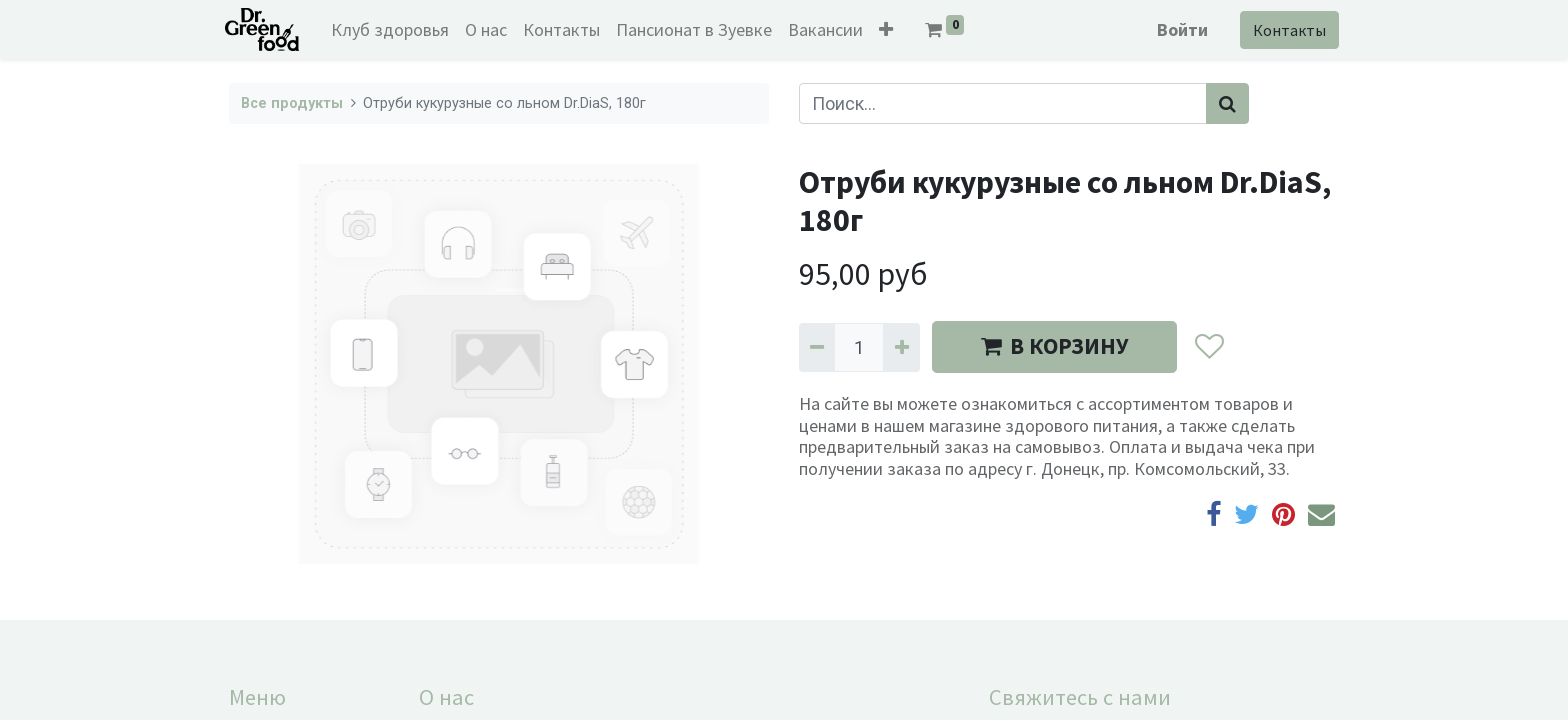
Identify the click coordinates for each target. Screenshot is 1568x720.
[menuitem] (395, 29)
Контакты (1285, 30)
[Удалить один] (817, 347)
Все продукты (292, 103)
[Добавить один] (901, 347)
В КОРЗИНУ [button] (1054, 346)
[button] (891, 29)
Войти (1178, 29)
